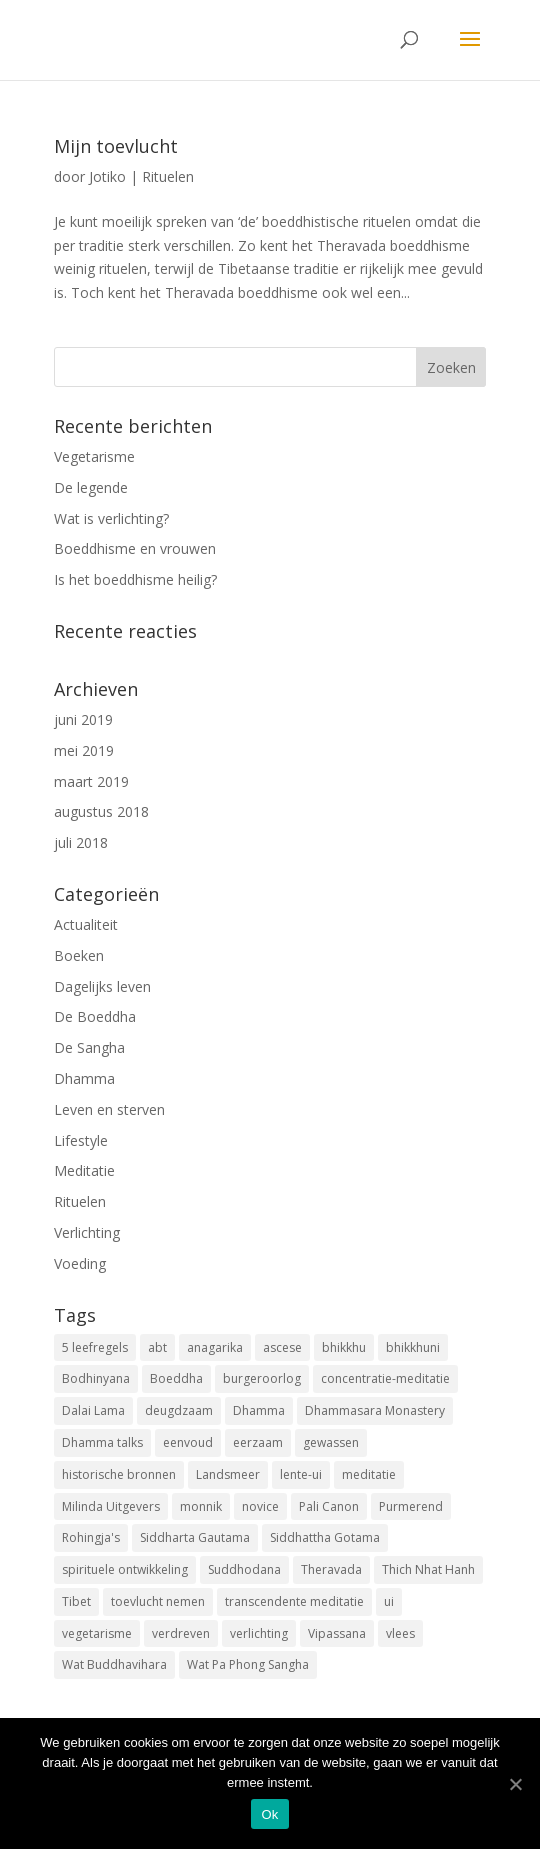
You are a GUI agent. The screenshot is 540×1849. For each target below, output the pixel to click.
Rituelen (168, 176)
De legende (91, 487)
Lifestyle (81, 1140)
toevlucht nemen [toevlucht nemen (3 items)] (158, 1601)
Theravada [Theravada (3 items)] (331, 1569)
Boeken (79, 955)
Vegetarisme (94, 456)
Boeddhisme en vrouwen (135, 548)
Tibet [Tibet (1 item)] (76, 1601)
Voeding (80, 1263)
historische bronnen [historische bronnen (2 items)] (119, 1474)
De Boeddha (95, 1016)
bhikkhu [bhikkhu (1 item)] (344, 1347)
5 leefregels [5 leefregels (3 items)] (95, 1347)
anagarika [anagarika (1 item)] (215, 1347)
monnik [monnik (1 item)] (201, 1506)
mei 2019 (84, 750)
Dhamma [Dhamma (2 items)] (259, 1410)
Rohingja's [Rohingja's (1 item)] (91, 1537)
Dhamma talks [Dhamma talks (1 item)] (102, 1442)
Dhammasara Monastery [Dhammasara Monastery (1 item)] (375, 1410)
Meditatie (84, 1170)
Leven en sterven (109, 1109)
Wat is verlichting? (111, 518)
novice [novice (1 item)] (260, 1506)
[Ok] (515, 1784)
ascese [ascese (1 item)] (282, 1347)
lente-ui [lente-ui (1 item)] (301, 1474)
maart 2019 (91, 781)
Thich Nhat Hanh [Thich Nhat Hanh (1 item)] (428, 1569)
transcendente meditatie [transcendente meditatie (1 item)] (294, 1601)
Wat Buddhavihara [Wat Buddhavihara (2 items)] (114, 1664)
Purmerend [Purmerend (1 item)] (411, 1506)
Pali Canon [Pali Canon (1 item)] (329, 1506)
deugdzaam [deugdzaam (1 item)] (179, 1410)
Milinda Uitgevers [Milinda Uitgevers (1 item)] (111, 1506)
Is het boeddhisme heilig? (135, 579)
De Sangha (89, 1047)
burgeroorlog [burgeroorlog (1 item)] (262, 1378)
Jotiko (107, 176)
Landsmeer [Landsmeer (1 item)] (228, 1474)
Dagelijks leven (102, 986)
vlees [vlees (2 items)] (400, 1633)
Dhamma (84, 1078)
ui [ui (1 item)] (389, 1601)
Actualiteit (86, 924)
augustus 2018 (101, 811)
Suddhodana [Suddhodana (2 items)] (244, 1569)
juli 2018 (81, 842)
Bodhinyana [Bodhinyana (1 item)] (96, 1378)
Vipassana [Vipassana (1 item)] (337, 1633)
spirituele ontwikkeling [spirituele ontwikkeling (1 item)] (125, 1569)
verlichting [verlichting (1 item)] (259, 1633)
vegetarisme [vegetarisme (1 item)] (97, 1633)
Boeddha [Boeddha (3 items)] (176, 1378)
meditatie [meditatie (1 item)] (369, 1474)
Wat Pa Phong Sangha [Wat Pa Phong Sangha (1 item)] (248, 1664)
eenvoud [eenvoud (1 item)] (188, 1442)
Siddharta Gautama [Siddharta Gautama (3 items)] (195, 1537)
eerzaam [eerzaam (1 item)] (258, 1442)
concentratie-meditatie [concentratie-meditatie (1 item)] (385, 1378)
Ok (269, 1814)
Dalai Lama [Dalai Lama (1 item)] (93, 1410)
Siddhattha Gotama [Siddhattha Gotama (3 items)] (325, 1537)
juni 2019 (83, 719)
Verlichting (87, 1232)
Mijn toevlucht (116, 146)
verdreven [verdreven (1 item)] (181, 1633)
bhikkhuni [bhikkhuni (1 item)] (413, 1347)
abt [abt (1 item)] (157, 1347)
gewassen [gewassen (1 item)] (331, 1442)
